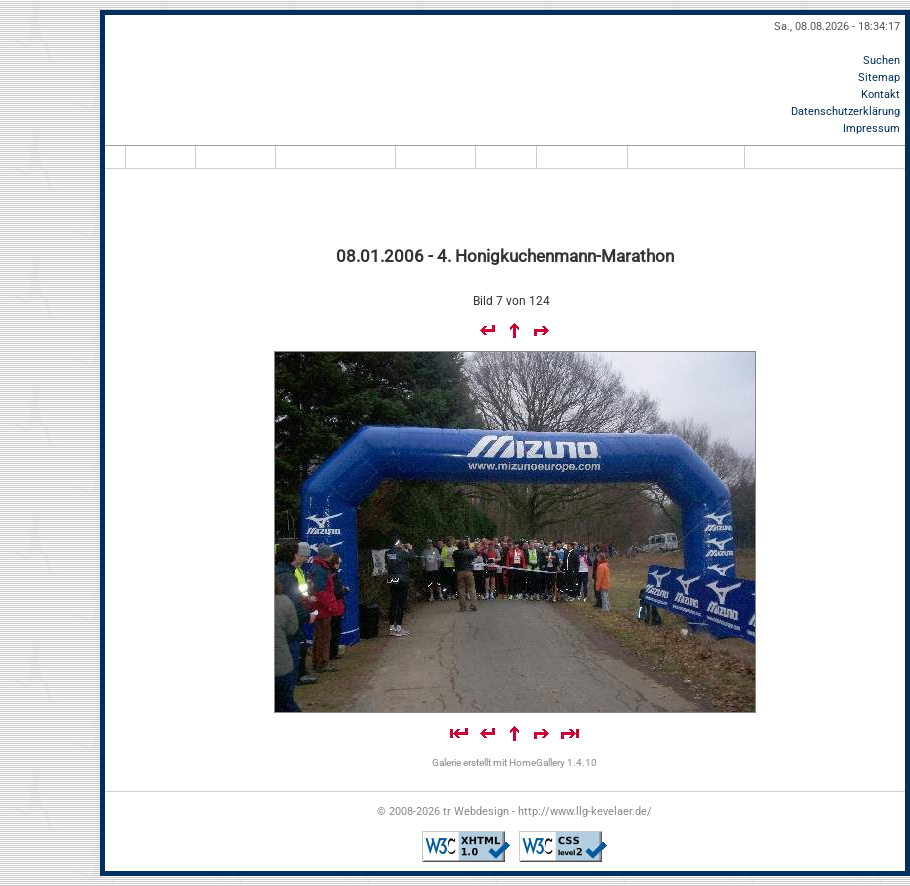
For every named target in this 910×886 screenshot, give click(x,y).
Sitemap (879, 77)
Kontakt (880, 94)
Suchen (881, 60)
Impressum (871, 128)
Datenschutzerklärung (845, 111)
